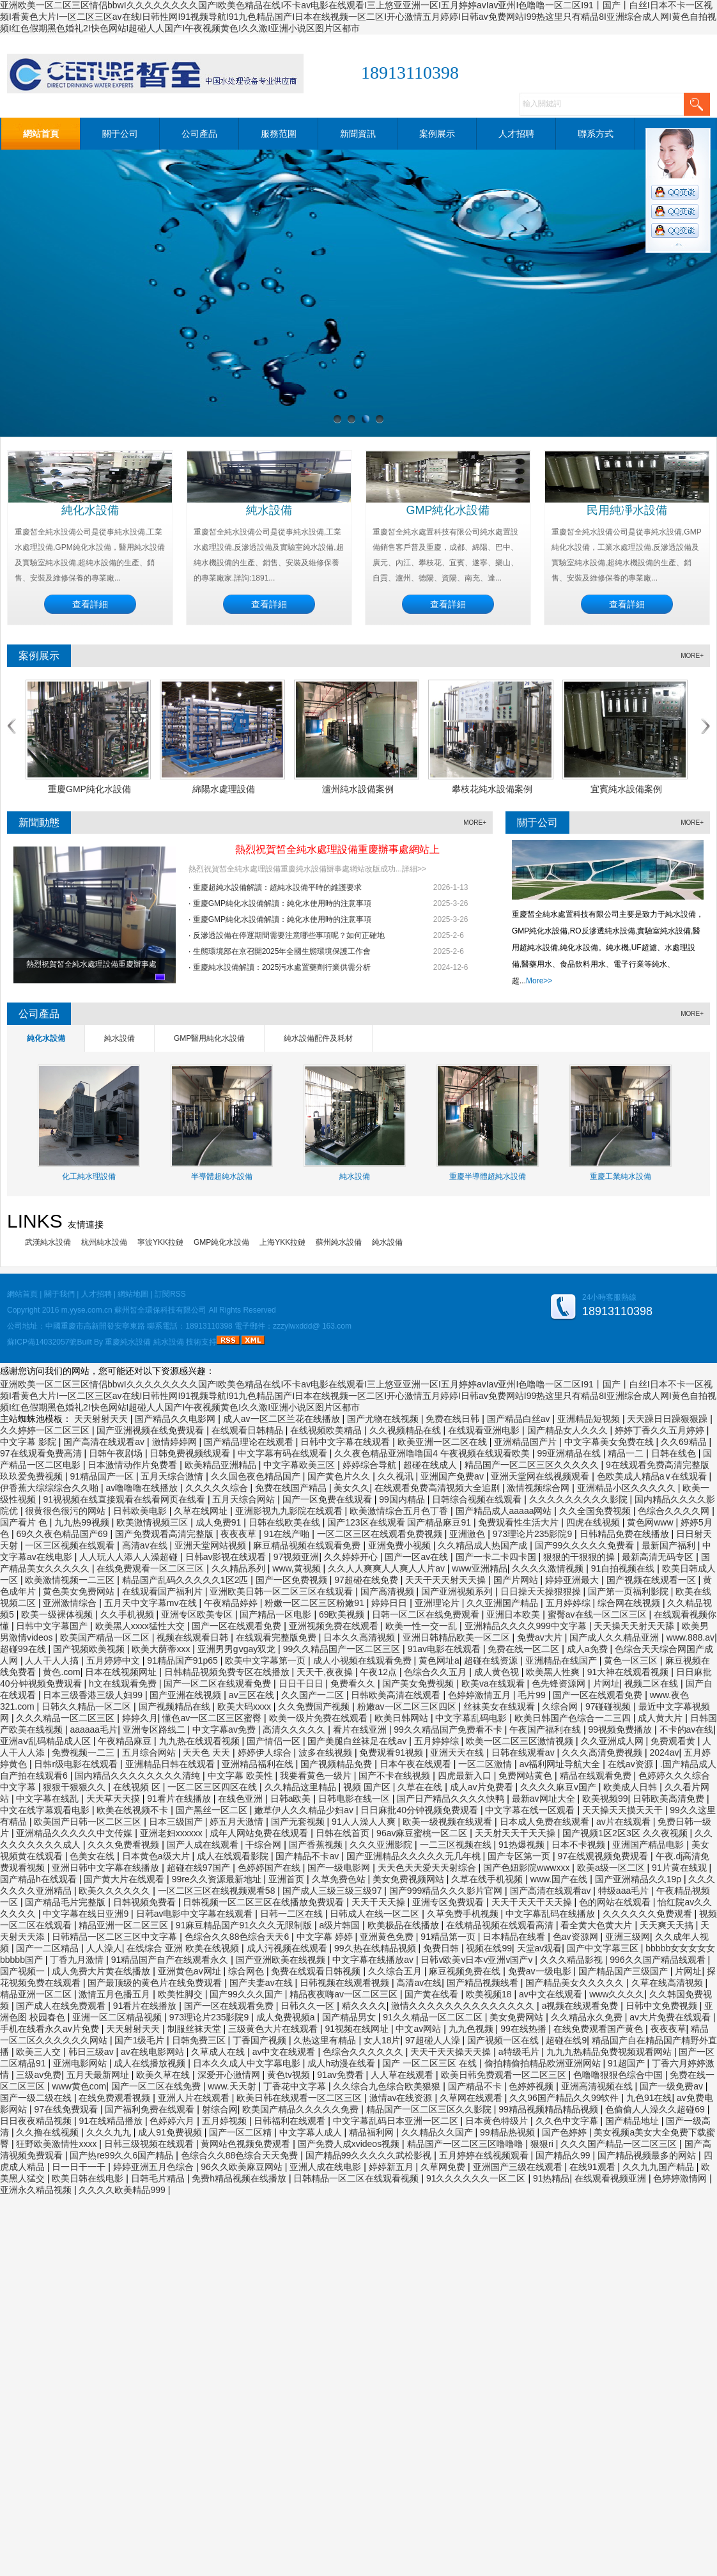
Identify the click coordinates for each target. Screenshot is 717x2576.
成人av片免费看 (483, 1787)
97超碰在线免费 (367, 1580)
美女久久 (351, 1488)
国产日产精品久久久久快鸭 (452, 1798)
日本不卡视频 (579, 1844)
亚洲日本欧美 (514, 1614)
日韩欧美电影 (141, 1511)
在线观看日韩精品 (249, 1430)
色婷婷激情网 (681, 2178)
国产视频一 (23, 1971)
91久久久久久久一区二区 (477, 2178)
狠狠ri (543, 2144)
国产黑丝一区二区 (213, 1810)
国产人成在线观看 (204, 1844)
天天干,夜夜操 (326, 1672)
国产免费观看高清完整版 (165, 1534)
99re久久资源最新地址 (218, 1879)
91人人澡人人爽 (364, 1821)
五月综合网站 (150, 1752)
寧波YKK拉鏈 (160, 1242)
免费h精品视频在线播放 (240, 2178)
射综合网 (220, 2109)
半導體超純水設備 (221, 1176)
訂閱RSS (170, 1294)
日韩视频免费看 (145, 1902)
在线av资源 (632, 1764)
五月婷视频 (225, 2121)
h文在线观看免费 (124, 1683)
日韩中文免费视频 (663, 2006)
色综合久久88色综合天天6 (238, 1937)
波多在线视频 (326, 1752)
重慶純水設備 (128, 1342)
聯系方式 (595, 134)
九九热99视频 (82, 1522)
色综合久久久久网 (675, 1511)
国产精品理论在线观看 (250, 1442)
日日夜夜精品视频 (37, 2121)
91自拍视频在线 (624, 1568)
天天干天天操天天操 (451, 2052)
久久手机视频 (128, 1614)
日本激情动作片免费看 (134, 1465)
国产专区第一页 (520, 1856)
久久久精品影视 (572, 1960)
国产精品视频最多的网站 (648, 2155)
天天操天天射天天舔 (635, 1626)
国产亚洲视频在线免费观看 (151, 1430)
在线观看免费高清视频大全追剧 (438, 1488)
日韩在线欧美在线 (286, 1522)
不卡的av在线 (686, 1729)
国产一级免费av (672, 2086)
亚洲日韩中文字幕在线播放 (107, 1867)
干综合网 (264, 1844)
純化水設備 (90, 510)
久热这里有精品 (325, 2040)
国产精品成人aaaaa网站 (505, 1511)
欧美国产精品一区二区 (106, 1637)
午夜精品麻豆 (126, 1741)
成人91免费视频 (171, 2132)
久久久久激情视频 (549, 1568)
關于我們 (59, 1294)
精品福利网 (372, 2132)
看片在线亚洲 (361, 1729)
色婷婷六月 (173, 2121)
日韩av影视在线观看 (227, 1557)
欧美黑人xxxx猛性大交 (141, 1626)
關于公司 (120, 134)
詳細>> (414, 868)
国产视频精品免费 (337, 1764)
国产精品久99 (564, 2155)
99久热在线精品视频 (376, 1948)
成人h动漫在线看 (342, 2063)
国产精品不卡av (308, 1856)
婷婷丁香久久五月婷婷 (661, 1430)
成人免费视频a (287, 2017)
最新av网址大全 (545, 1798)
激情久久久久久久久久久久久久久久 (464, 2006)
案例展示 (437, 134)
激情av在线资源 (402, 2098)
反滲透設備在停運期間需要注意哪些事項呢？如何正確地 (289, 935)
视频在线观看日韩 (194, 1637)
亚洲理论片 (438, 1603)
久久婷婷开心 (352, 1557)
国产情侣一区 (275, 1741)
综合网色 (247, 1971)
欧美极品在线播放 (404, 1925)
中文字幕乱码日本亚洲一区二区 (397, 2121)
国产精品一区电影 (277, 1614)
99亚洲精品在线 (570, 1453)
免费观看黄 (674, 1741)
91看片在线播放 (180, 1798)
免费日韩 (442, 1948)
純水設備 (269, 510)
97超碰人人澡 (433, 2040)
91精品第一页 (448, 1937)
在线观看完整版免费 (277, 1637)
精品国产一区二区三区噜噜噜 (466, 2144)
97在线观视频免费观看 (604, 1856)
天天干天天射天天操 (446, 1580)
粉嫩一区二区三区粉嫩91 (315, 1603)
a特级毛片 (520, 2052)
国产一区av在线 (418, 1557)
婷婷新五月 (392, 2167)
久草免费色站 (340, 1879)
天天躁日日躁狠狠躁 (668, 1419)
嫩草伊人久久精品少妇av (305, 1810)
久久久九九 (110, 2132)
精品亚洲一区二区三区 (125, 1925)
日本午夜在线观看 (417, 1764)
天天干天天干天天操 (532, 1902)
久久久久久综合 (218, 1488)
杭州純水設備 (104, 1242)
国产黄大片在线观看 (125, 1879)
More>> (539, 980)
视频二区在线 (652, 1683)
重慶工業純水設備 (620, 1176)
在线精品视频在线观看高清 (501, 1925)
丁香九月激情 (78, 1960)
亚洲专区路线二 (155, 1729)
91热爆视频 (522, 1844)
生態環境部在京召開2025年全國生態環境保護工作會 (282, 951)
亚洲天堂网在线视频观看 (541, 1476)
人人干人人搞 (53, 1660)
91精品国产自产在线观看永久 (171, 1960)
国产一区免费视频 (293, 1580)
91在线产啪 (288, 1534)
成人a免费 (588, 1649)
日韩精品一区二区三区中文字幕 (116, 1937)
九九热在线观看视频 (200, 1741)
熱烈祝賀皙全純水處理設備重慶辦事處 (91, 964)
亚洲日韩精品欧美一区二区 (458, 1637)
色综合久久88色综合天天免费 (240, 2155)
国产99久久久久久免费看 (585, 1545)
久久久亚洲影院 (382, 1844)
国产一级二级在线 (37, 2098)
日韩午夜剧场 (117, 1453)
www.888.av (690, 1637)
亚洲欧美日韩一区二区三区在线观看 (282, 1591)
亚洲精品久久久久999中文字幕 (527, 1626)
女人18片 (382, 2040)
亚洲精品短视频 (589, 1419)
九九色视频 (472, 2029)
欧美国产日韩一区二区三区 (89, 1821)
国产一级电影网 (340, 1867)
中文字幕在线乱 (48, 1798)
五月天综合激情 (173, 1476)
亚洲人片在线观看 (195, 2098)
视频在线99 (489, 1948)
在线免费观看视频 (116, 2098)
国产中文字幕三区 (604, 1948)
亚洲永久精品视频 (37, 2190)
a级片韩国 (340, 1925)
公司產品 (199, 134)
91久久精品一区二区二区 (433, 2017)
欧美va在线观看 (494, 1683)
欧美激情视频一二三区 (71, 1580)
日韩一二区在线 (292, 1914)
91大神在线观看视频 (629, 1672)
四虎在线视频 (594, 1522)
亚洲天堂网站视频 (211, 1545)
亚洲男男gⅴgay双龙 (237, 1649)
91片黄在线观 (680, 1867)
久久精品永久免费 (588, 2017)
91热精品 (551, 2178)
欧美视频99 (605, 1798)
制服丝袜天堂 (195, 2029)
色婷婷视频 (532, 2086)
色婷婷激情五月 (480, 1695)
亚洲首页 (287, 1879)
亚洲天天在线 (458, 1752)
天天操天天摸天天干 (623, 1810)
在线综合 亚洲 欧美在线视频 (184, 1948)
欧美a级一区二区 (612, 1867)
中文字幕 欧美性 (241, 1775)
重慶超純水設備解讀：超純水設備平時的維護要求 (277, 887)
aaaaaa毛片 (94, 1729)
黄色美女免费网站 (80, 1591)
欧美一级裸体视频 (58, 1614)
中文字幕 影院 (29, 1442)
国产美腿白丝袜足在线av (358, 1741)
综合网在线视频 (630, 1603)
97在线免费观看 (67, 2109)
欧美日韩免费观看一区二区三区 (505, 2075)
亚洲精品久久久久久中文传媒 (75, 1833)
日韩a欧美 (292, 1798)
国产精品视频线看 (484, 1983)
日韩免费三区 (200, 2040)
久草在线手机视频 (488, 1879)
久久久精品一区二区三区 (66, 1718)
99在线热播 (524, 2029)
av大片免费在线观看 (671, 2017)
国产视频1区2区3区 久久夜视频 (626, 1833)
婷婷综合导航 (371, 1465)
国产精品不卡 (476, 2086)
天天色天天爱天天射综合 (428, 1867)
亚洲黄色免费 (388, 1937)
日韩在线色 (674, 1453)
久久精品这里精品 (302, 1787)
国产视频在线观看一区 (652, 1580)
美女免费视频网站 (410, 1879)
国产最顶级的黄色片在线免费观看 (156, 1983)
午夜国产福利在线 (546, 1729)
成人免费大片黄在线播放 (102, 1971)
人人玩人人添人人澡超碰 (129, 1557)
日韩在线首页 (344, 1833)
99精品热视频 (508, 2132)
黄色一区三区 (632, 1660)
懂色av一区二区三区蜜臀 (213, 1718)
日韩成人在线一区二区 (376, 1914)
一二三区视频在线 (457, 1844)
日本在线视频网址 (122, 1672)
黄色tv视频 (289, 2075)
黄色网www (651, 1522)
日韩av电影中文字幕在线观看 (196, 1914)
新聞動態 (39, 822)
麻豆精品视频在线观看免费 (308, 1545)
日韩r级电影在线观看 (77, 1764)
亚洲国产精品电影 (649, 1844)
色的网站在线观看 (616, 1902)
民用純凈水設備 (627, 510)
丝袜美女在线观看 (500, 1706)
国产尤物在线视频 (384, 1419)
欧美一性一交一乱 (422, 1626)
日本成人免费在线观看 (546, 1821)
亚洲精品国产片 (526, 1442)
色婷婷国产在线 (270, 1867)
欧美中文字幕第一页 (266, 1660)
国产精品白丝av (520, 1419)
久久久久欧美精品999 (123, 2190)
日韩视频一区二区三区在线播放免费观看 (264, 1902)
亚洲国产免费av (453, 1476)
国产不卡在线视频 (395, 1775)
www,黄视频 (297, 1568)
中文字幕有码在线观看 (284, 1453)
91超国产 (627, 2063)
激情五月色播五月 (116, 1994)
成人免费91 (219, 1522)
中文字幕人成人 (311, 2132)
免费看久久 (354, 1683)
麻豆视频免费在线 (466, 1971)
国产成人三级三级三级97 (333, 1890)
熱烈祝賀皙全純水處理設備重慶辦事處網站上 (337, 849)
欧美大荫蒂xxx (162, 1649)
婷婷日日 (390, 1603)
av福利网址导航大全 (561, 1764)
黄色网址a (439, 1660)
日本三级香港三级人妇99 (93, 1695)
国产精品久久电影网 (176, 1419)
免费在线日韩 (454, 1419)
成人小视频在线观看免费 (363, 1660)
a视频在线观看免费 (581, 2006)
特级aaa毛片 (624, 1890)
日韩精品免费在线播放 (626, 1534)
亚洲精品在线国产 (562, 1660)
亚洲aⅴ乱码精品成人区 (46, 1741)
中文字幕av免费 (225, 1729)
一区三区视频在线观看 (71, 1545)
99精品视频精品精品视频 (549, 2109)
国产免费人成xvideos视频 (350, 2144)
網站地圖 (133, 1294)
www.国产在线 (560, 1879)
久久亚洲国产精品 (503, 1603)
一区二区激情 (486, 1764)
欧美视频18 (490, 1994)
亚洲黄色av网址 (191, 1971)
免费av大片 (541, 1637)
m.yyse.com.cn (86, 1310)
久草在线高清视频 (668, 1983)
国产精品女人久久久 (568, 1430)
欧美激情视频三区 (153, 1522)
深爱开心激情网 (230, 2075)
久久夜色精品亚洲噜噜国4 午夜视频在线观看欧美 (433, 1453)
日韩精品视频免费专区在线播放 (228, 1672)
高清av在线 (146, 1545)
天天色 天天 (208, 1752)
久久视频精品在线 (406, 1430)
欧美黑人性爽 (554, 1672)
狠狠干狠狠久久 (75, 1787)
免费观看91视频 (392, 1752)
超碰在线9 (566, 2040)
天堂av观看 (539, 1948)
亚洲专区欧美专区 (198, 1614)
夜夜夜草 (239, 1534)
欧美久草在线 (164, 2075)
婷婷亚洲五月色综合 (154, 2167)
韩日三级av (92, 2052)
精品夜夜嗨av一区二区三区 (344, 1994)
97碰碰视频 (609, 1706)
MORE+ (692, 655)
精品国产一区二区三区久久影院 (430, 2109)
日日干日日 (302, 1683)
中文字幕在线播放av (374, 1960)
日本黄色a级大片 (157, 1856)
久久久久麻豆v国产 (559, 1787)
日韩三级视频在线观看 (150, 2144)
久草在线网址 (202, 1511)
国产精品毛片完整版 (66, 1902)
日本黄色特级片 (497, 2121)
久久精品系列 (240, 1568)
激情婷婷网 (175, 1442)
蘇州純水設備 (339, 1242)
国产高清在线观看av (105, 1442)
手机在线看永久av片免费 (51, 2029)
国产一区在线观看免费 (238, 1626)
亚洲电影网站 (81, 2063)
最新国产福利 (670, 1545)
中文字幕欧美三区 (300, 1465)
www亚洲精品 (479, 1568)
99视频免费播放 (621, 1729)
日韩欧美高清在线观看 (397, 1695)
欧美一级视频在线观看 (449, 1821)
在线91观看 (593, 2167)
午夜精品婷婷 (232, 1603)
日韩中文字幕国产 (53, 1626)
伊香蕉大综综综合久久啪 (50, 1488)
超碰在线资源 (492, 1660)
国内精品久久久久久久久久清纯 (139, 1775)
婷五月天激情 (238, 1821)
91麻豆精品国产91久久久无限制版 (245, 1925)
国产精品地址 (633, 2121)
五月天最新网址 (99, 2075)
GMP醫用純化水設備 (209, 1038)
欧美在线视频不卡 (133, 1810)
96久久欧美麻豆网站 (242, 2167)
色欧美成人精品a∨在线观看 (653, 1476)
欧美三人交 (39, 2052)
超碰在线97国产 (200, 1867)
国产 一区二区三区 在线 (430, 2063)
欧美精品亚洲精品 (222, 1465)
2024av (664, 1752)
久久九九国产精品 (659, 2167)
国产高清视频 (388, 1591)
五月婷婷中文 (114, 1660)
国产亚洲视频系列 (458, 1591)
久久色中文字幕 (568, 2121)
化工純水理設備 (89, 1176)
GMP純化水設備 (448, 510)
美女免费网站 (518, 2017)
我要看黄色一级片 (317, 1775)
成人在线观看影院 (234, 1856)
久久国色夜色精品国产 (257, 1476)
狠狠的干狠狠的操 (580, 1557)
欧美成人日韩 (631, 1787)
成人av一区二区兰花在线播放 (283, 1419)
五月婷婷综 (569, 1603)
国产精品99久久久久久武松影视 (369, 2155)
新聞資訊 (358, 134)
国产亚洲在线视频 (187, 1695)
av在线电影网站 (154, 2052)
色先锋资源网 (560, 1683)
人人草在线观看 (403, 2075)
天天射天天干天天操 (516, 1833)
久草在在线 (421, 1787)
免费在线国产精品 (292, 1488)
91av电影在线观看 (445, 1649)
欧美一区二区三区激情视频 (521, 1741)
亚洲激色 (468, 1534)
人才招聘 (516, 134)
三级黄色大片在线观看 (274, 2029)
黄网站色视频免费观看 (247, 2144)
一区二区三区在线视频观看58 (217, 1890)
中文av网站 (419, 2029)
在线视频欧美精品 (327, 1430)
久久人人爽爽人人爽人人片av (387, 1568)
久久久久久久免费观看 (649, 1914)
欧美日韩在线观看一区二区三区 (300, 2098)
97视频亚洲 (297, 1557)
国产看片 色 (25, 1522)
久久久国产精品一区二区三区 (619, 2144)
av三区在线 (253, 1695)
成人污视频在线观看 (288, 1948)
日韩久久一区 (309, 2006)
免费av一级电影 (541, 1971)
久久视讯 (397, 1476)
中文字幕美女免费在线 (610, 1442)
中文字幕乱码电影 (472, 1718)
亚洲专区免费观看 (449, 1902)
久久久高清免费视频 (603, 1752)
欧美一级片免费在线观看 (319, 1718)
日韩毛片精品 (159, 2178)
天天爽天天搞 (668, 1925)
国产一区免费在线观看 (328, 1499)
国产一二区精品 (48, 1948)
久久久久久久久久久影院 (579, 1499)
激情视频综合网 (539, 1488)
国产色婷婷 (565, 2132)
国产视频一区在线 (504, 2040)
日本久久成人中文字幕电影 (248, 2063)
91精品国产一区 (102, 1476)
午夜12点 (379, 1672)
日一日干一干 (80, 2167)
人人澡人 (104, 1948)
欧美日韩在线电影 (89, 2178)
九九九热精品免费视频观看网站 (610, 2052)
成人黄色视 (497, 1672)
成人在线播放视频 (151, 2063)
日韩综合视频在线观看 (478, 1499)
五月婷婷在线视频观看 (485, 2155)
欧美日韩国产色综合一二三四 (573, 1718)
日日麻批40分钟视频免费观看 (420, 1810)
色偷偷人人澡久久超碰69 (656, 2109)
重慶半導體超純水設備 (487, 1176)
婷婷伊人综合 (266, 1752)
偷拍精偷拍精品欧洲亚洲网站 (543, 2063)
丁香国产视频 (261, 2040)
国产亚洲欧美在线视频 (282, 1960)
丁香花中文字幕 (295, 2086)
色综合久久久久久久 (364, 2052)
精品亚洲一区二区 (37, 1994)
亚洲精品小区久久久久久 (627, 1488)
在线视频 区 (138, 1787)
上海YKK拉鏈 (282, 1242)
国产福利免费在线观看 (151, 2109)
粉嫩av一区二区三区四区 (408, 1706)
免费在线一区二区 (525, 1649)
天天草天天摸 (114, 1798)
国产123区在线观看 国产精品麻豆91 (400, 1522)
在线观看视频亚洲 (611, 2178)
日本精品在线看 (515, 1937)
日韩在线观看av (524, 1752)
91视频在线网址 (357, 2029)
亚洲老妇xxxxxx (172, 1833)
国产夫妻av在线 (262, 1983)
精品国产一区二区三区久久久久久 (533, 1465)
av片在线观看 (624, 1821)
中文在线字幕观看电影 (46, 1810)
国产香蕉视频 (317, 1844)
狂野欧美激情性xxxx (57, 2144)
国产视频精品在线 (176, 1706)
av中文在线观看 (552, 1994)
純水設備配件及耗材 (318, 1038)
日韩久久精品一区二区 (88, 1706)
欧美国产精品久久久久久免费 (301, 2109)
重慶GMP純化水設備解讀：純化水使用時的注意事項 (282, 903)
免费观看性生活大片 (519, 1522)
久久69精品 (685, 1442)
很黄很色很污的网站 (66, 1511)
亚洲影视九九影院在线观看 (290, 1511)
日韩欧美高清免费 (670, 1798)
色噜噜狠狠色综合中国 (619, 2075)
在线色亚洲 (241, 1798)
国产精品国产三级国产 (624, 1971)
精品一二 (627, 1453)
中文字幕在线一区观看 (531, 1810)
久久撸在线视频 (48, 2132)
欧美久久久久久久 (116, 1890)
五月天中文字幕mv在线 (151, 1603)
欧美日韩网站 (402, 1718)
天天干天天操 (379, 1902)
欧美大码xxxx (245, 1706)
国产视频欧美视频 (90, 1649)
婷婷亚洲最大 (573, 1580)
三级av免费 (38, 2075)
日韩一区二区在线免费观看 (427, 1614)
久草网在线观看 (472, 2098)
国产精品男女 (350, 2017)
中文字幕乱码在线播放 (551, 1914)
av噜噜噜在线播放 (142, 1488)
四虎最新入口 (466, 1775)
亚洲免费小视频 (400, 1545)
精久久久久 (364, 2006)
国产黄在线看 (433, 1994)
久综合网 (561, 1706)
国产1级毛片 (140, 2040)
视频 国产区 (368, 1787)
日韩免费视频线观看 (191, 1453)
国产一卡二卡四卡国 (497, 1557)
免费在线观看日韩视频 (317, 1971)
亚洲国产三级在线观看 (519, 2167)
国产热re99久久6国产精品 (123, 2155)
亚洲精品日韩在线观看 (171, 1764)
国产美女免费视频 (419, 1683)
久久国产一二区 (313, 1695)
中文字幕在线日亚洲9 (87, 1914)
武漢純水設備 (48, 1242)
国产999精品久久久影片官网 (447, 1890)
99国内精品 (403, 1499)
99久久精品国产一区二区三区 (343, 1649)
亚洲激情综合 (71, 1603)
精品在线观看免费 (597, 1775)
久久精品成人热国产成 (484, 1545)
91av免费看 (341, 2075)
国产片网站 (517, 1580)
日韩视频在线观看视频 (346, 1983)
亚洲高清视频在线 (598, 2086)
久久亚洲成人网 (613, 1741)
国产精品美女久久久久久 (575, 1983)
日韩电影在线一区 (355, 1798)
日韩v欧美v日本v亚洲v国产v (477, 1960)
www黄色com (79, 2086)
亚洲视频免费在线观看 (335, 1626)
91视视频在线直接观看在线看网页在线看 (125, 1499)
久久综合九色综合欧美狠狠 (388, 2086)
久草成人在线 (219, 2052)
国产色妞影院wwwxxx (527, 1867)
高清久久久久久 (295, 1729)
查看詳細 (90, 604)
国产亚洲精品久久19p (639, 1879)
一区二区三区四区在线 (213, 1787)
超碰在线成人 (431, 1465)
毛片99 (533, 1695)
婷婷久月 (140, 1718)
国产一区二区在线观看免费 (219, 1683)
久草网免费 (444, 2167)
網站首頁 (41, 134)
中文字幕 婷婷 (326, 1937)
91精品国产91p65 (183, 1660)
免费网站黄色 (526, 1775)
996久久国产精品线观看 (658, 1960)
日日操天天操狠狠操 (541, 1591)
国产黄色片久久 (340, 1476)
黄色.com (61, 1672)
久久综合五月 (396, 1971)
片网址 (606, 1683)
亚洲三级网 (627, 1937)
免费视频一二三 (84, 1752)
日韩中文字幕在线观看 (346, 1442)
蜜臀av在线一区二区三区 (598, 1614)
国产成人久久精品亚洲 (615, 1637)
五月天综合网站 (244, 1499)
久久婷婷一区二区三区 (46, 1430)
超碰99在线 (24, 1649)
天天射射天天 (102, 1419)
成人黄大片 (661, 1718)
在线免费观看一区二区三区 (151, 1568)
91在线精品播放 (111, 2121)
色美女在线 (93, 1856)
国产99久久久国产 (247, 1994)
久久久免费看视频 (125, 1844)
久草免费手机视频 (464, 1914)
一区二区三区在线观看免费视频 (381, 1534)
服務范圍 (279, 134)
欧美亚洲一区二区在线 (443, 1442)
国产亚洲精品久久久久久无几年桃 (414, 1856)
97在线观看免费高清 (42, 1453)
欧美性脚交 (181, 1994)
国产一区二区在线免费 (157, 2086)
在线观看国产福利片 (163, 1591)
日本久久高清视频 (360, 1637)
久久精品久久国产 (438, 2132)
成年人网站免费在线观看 (260, 1833)
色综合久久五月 (436, 1672)
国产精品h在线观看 (39, 1879)
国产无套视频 (299, 1821)
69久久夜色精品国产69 (63, 1534)
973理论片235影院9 (533, 1534)
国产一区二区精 (241, 2132)
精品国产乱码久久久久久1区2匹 (186, 1580)
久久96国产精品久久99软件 (565, 2098)
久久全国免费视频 (596, 1511)
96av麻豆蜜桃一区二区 (423, 1833)
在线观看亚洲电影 (485, 1430)
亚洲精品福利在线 (259, 1764)
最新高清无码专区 (659, 1557)
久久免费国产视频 (315, 1706)
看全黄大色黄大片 (597, 1925)
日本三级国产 (177, 1821)
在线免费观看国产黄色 (599, 2029)
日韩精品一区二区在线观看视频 (357, 2178)
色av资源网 (577, 1937)
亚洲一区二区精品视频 (118, 2017)
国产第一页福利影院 (629, 1591)
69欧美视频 (343, 1614)
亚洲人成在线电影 (326, 2167)
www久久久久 (616, 1994)
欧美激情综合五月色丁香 (400, 1511)
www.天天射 (233, 2086)
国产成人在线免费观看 (62, 2006)
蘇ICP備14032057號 (42, 1342)
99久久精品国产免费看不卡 (449, 1729)
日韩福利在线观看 (291, 2121)
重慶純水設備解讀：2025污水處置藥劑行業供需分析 (282, 967)
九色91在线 (649, 2098)
